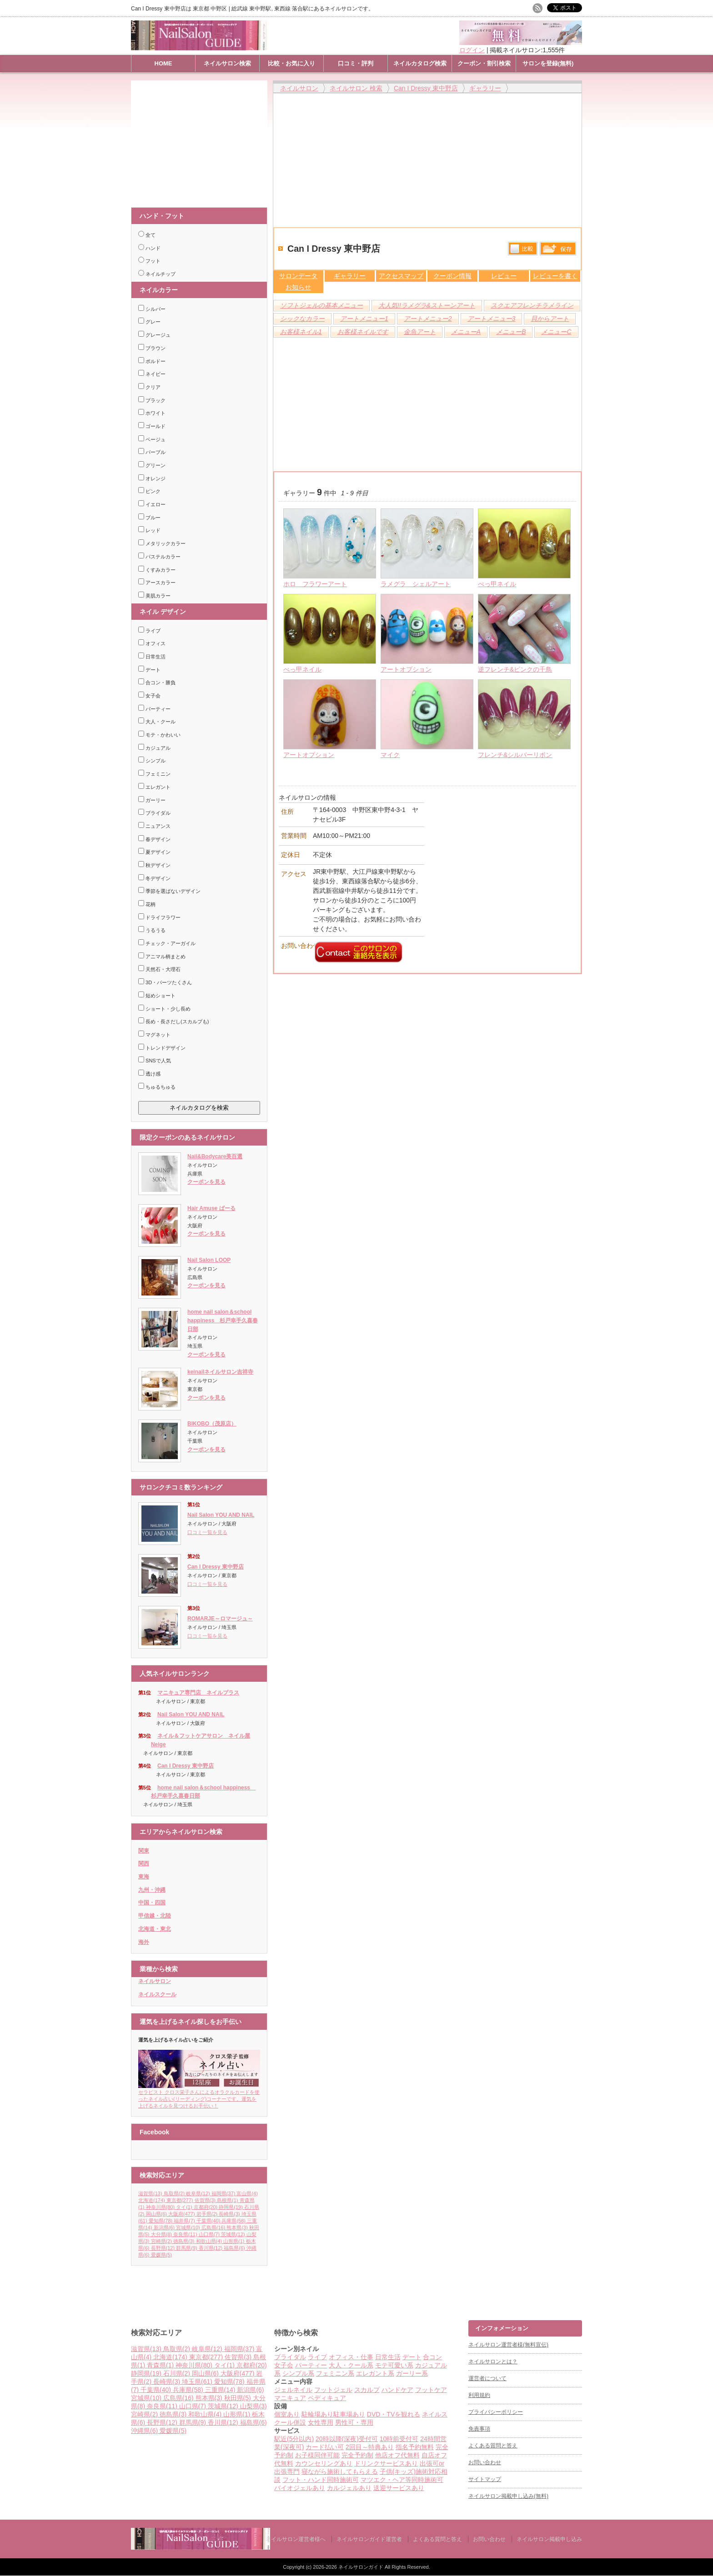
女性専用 (320, 2422)
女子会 (149, 695)
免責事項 (479, 2429)
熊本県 (237, 2227)
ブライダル (154, 813)
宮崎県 (162, 2241)
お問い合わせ (484, 2462)
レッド (149, 530)
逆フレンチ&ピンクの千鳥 (515, 669)
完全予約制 (357, 2455)
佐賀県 (206, 2200)
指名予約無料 (415, 2447)
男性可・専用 (354, 2422)
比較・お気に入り (291, 63)
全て (147, 235)
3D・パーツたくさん (165, 982)
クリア (149, 387)
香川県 (211, 2248)
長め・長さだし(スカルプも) (173, 1021)
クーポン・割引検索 (484, 63)
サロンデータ (298, 275)
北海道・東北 (154, 1929)
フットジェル (333, 2389)
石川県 (177, 2373)
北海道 (152, 2200)
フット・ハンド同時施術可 (320, 2479)
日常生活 (152, 656)
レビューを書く (555, 275)
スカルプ (367, 2389)
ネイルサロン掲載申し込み (549, 2539)
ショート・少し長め (164, 1008)
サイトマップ (484, 2479)
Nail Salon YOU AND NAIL (220, 1515)
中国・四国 (152, 1902)
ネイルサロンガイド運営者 (369, 2539)
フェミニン (154, 774)
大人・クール (157, 721)
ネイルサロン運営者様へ (296, 2539)
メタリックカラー (162, 543)
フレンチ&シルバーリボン (515, 754)
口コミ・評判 (355, 63)
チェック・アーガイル (167, 943)
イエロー (152, 504)
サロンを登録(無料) (548, 63)
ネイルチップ (157, 274)
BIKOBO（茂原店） (211, 1423)
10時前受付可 (399, 2438)
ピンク (149, 491)
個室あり (287, 2414)
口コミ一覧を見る (207, 1532)
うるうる (152, 930)
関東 (143, 1851)
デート (149, 670)
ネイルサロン (154, 1981)
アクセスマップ (401, 275)
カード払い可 (325, 2447)
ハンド (149, 248)
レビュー (504, 275)
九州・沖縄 (152, 1890)
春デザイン (154, 839)
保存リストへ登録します (558, 251)
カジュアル (154, 748)
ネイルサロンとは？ (492, 2361)
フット (149, 261)
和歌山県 (210, 2241)
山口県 (210, 2234)
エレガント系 (375, 2373)
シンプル (152, 760)
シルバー (152, 309)
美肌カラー (154, 595)
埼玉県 (198, 2381)
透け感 (149, 1073)
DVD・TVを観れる (393, 2414)
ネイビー (152, 374)
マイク (390, 754)
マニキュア (290, 2398)
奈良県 (186, 2234)
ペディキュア (327, 2398)
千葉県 (209, 2220)
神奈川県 (161, 2207)
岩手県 (207, 2214)
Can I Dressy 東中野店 (215, 1567)
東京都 (180, 2200)
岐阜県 (198, 2193)
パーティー (154, 709)
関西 (143, 1863)
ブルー (149, 517)
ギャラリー (350, 275)
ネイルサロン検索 (227, 63)
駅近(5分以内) (294, 2438)
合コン (432, 2357)
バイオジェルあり (299, 2487)
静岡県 (231, 2207)
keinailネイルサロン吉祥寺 (220, 1372)
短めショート (157, 995)
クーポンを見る (206, 1182)
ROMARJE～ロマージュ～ (220, 1618)
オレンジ (152, 478)
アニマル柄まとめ (162, 956)
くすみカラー (157, 570)
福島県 (235, 2248)
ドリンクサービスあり (386, 2463)
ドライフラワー (159, 917)
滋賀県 (151, 2193)
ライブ (149, 630)
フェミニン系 (335, 2373)
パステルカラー (159, 556)
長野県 (163, 2248)
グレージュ (154, 335)
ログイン (472, 50)
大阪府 (182, 2214)
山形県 (234, 2241)
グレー (149, 321)
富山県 (246, 2193)
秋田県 (238, 2398)
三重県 (221, 2389)
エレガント (154, 787)
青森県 (161, 2365)
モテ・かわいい (159, 734)
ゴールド (152, 426)
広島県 (214, 2227)
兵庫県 (234, 2220)
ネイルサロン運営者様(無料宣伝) (508, 2345)
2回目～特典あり (370, 2447)
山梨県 (253, 2406)
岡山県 (157, 2214)
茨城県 (233, 2234)
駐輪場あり (317, 2414)
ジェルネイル (293, 2389)
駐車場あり (349, 2414)
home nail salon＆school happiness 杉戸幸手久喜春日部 (222, 1320)
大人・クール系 (351, 2365)
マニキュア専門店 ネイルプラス (198, 1692)
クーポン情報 (452, 275)
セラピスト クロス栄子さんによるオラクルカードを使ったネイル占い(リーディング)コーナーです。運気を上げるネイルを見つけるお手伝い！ (199, 2095)
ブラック (152, 400)
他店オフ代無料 (397, 2455)
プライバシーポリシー (495, 2412)
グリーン (152, 465)
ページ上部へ (705, 2285)
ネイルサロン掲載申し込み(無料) (508, 2496)
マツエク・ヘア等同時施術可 (402, 2479)
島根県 (228, 2200)
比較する (522, 248)
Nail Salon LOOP (209, 1260)
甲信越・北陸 (154, 1916)
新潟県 (165, 2227)
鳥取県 (175, 2193)
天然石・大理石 (159, 969)
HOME (163, 63)
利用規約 (479, 2395)
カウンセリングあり (323, 2463)
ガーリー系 (412, 2373)
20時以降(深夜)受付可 (347, 2438)
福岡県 (224, 2193)
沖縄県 (145, 2430)
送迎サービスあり (398, 2487)
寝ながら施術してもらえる (339, 2471)
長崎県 (230, 2214)
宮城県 (188, 2227)
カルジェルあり (349, 2487)
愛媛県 (161, 2254)
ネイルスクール (157, 1994)
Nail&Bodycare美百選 (214, 1156)
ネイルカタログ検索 (420, 63)
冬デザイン (154, 878)
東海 (143, 1876)
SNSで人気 (154, 1060)
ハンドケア (397, 2389)
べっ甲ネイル (497, 584)
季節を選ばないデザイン (169, 891)
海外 (143, 1942)
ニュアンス (154, 826)
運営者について (487, 2378)
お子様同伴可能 (317, 2455)
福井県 (185, 2220)
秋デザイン (154, 865)
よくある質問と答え (492, 2445)
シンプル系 (298, 2373)
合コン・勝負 (157, 682)
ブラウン (152, 348)
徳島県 (184, 2241)
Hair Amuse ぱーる (211, 1208)
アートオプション (406, 669)
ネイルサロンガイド (361, 2567)
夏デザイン (154, 852)
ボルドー (152, 361)
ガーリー (152, 800)
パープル (152, 452)
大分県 (162, 2234)
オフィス (152, 643)
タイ (185, 2207)
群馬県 (187, 2248)
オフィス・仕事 (351, 2357)
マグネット (154, 1034)
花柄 (147, 904)
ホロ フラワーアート (315, 584)
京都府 (206, 2207)
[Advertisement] (201, 139)
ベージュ (152, 439)
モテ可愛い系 (394, 2365)
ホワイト (152, 413)
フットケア (431, 2389)
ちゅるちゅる (157, 1087)
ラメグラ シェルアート (416, 584)
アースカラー (157, 582)
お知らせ (298, 287)
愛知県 (161, 2220)
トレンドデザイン (162, 1048)
